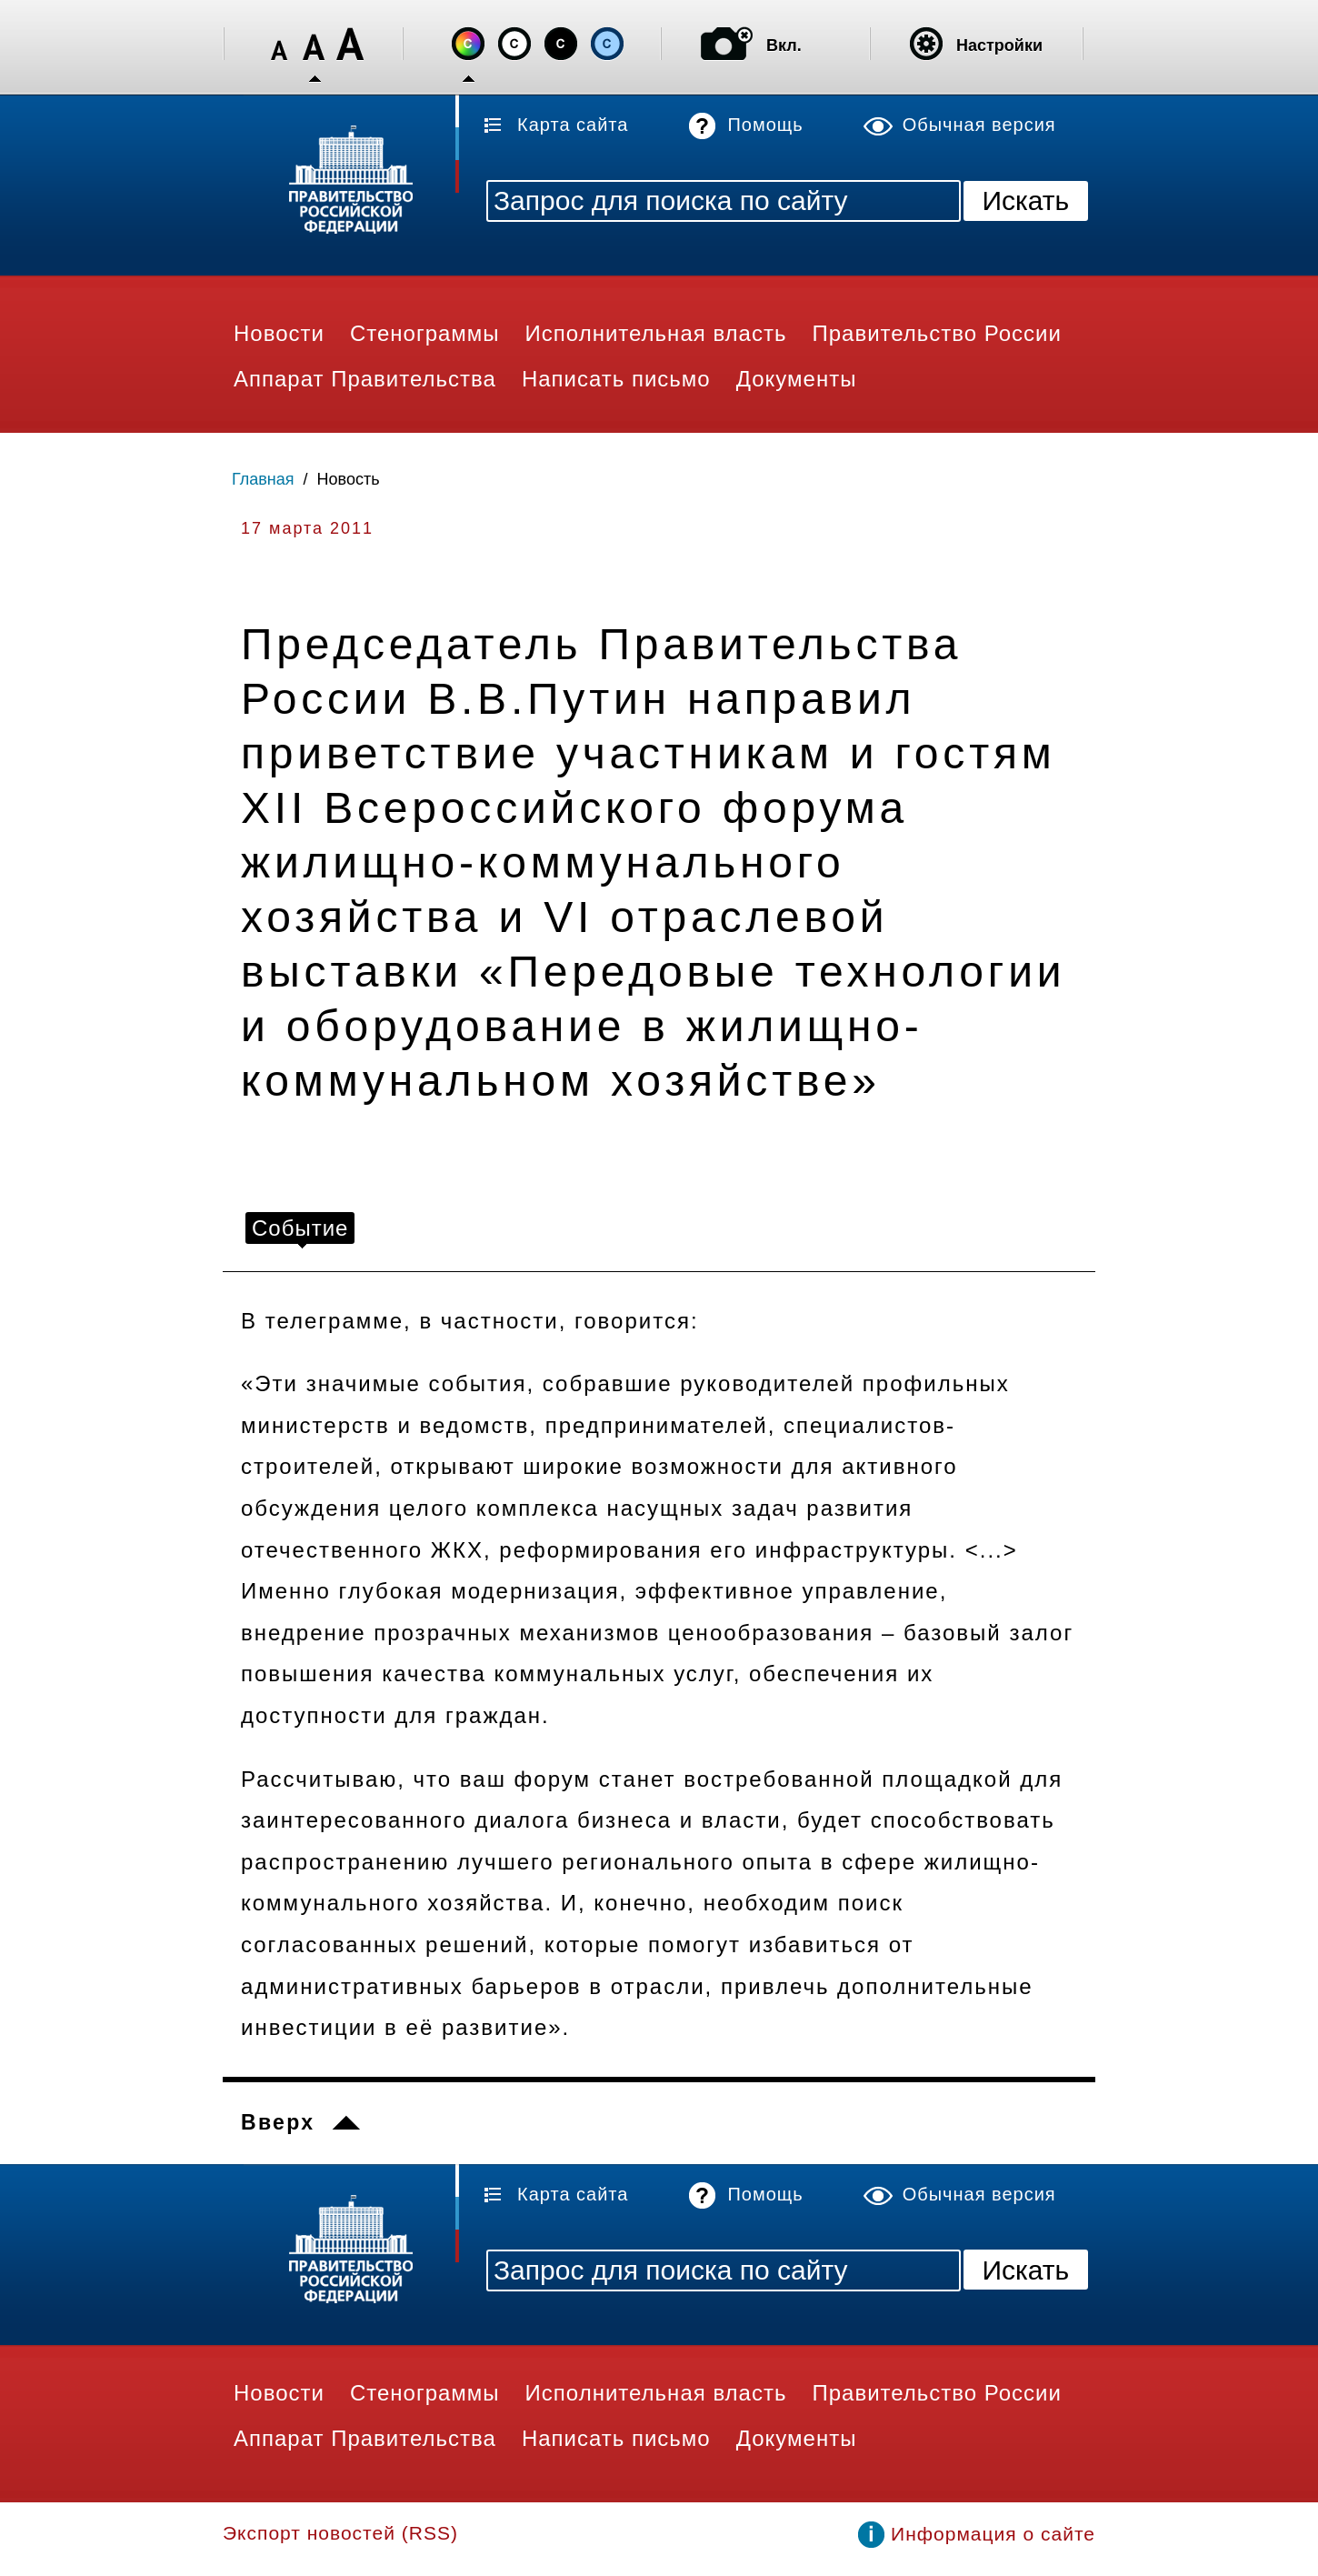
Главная (263, 479)
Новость (348, 479)
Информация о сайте (993, 2533)
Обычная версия (979, 125)
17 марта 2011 (307, 528)
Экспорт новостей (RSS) (340, 2532)
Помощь (765, 125)
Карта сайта (572, 125)
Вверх (278, 2122)
